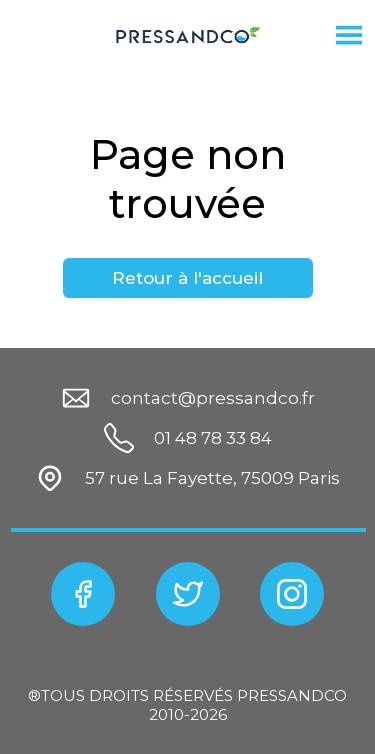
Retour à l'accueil (187, 278)
